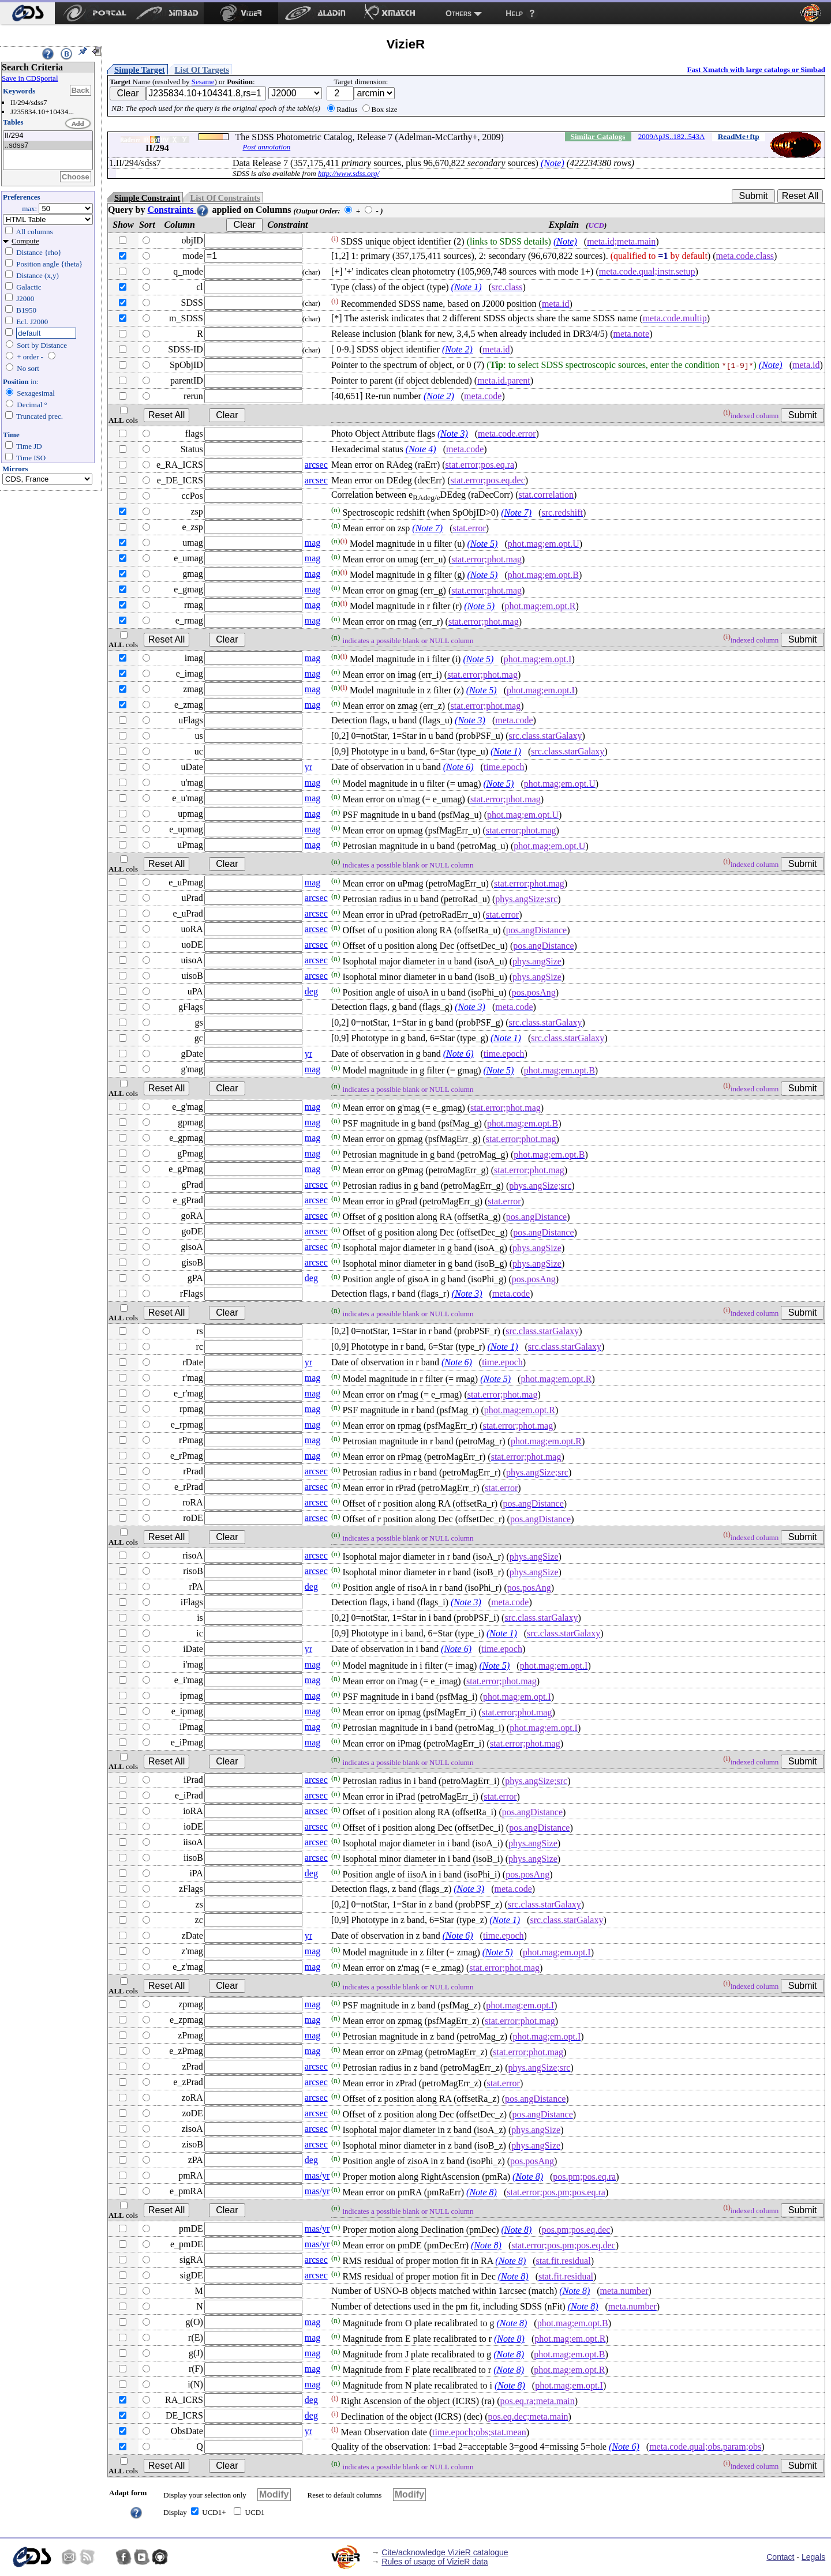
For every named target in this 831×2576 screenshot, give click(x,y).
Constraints (178, 210)
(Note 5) (482, 544)
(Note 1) (466, 287)
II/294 (47, 136)
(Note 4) (421, 449)
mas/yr (317, 2175)
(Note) (552, 163)
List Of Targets (202, 69)
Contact (780, 2557)
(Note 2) (457, 349)
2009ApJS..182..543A (671, 136)
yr (308, 767)
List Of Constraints (225, 197)
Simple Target (139, 69)
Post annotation (266, 146)
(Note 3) (452, 433)
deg (311, 991)
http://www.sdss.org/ (348, 173)
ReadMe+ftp (738, 136)
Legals (813, 2557)
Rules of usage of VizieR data (434, 2561)
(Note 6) (458, 767)
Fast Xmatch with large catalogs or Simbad (756, 69)
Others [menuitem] (458, 13)
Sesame (203, 81)
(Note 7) (516, 512)
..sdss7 (47, 146)
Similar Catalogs (597, 136)
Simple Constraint (147, 197)
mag (313, 542)
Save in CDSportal (30, 78)
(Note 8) (527, 2176)
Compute (25, 240)
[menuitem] (27, 13)
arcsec (316, 465)
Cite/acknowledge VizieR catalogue (444, 2552)
